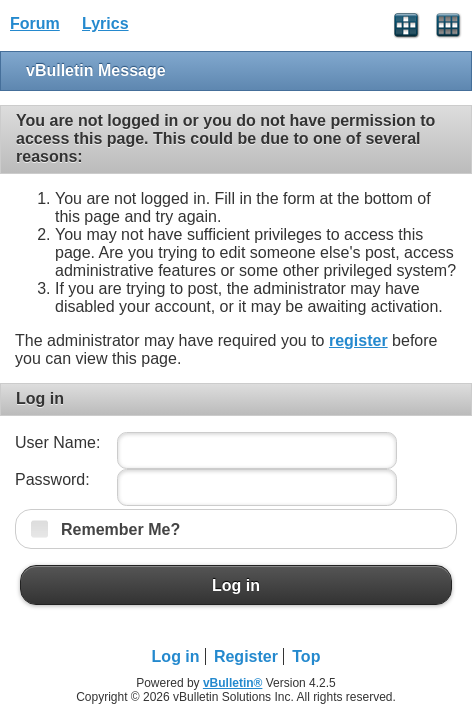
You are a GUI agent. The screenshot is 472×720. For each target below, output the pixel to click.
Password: (52, 479)
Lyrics (105, 23)
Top (306, 656)
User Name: (57, 442)
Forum (35, 23)
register (358, 340)
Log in (236, 585)
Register (246, 656)
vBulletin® (233, 683)
